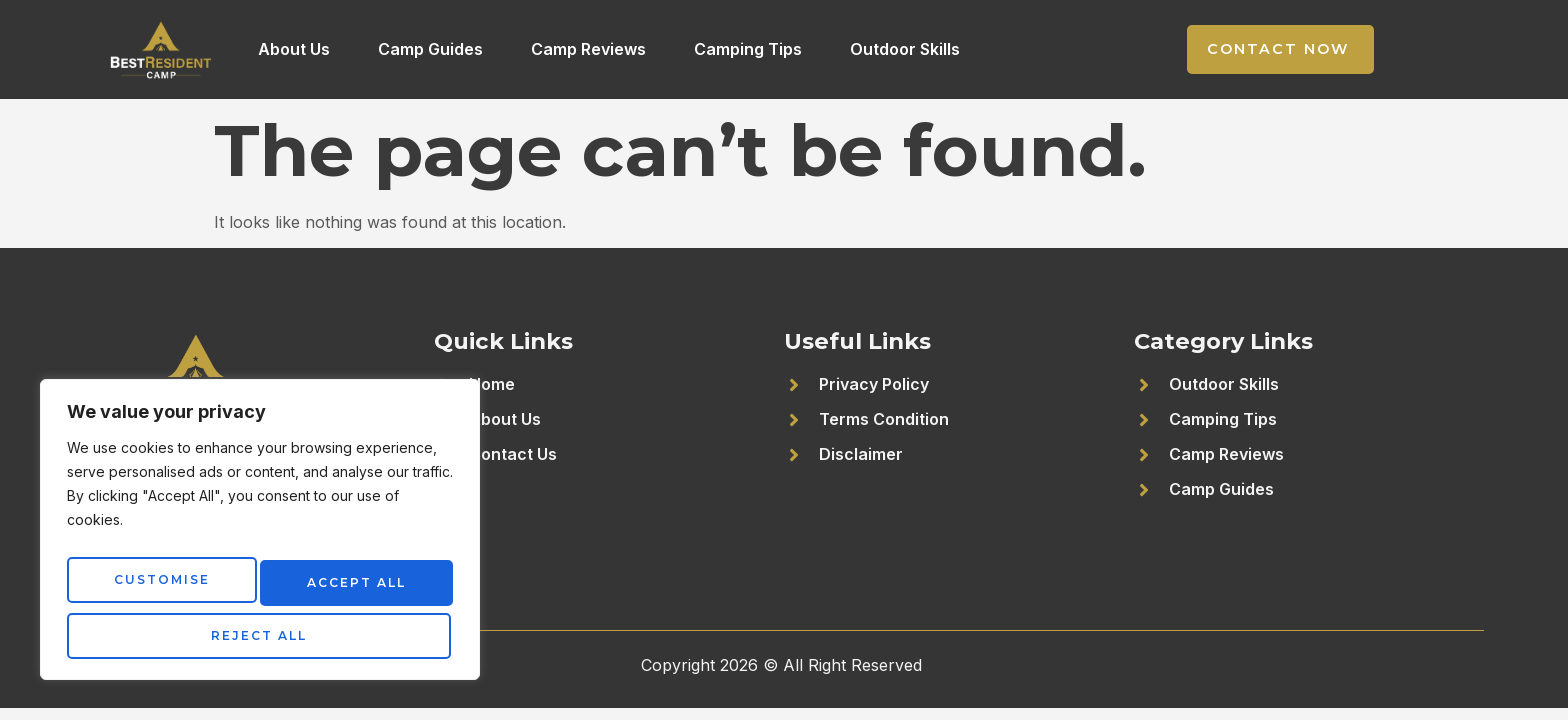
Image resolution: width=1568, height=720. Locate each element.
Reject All (352, 586)
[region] (260, 536)
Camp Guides (430, 49)
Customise (158, 586)
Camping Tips (748, 49)
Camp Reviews (588, 49)
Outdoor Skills (905, 49)
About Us (294, 49)
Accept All (260, 635)
